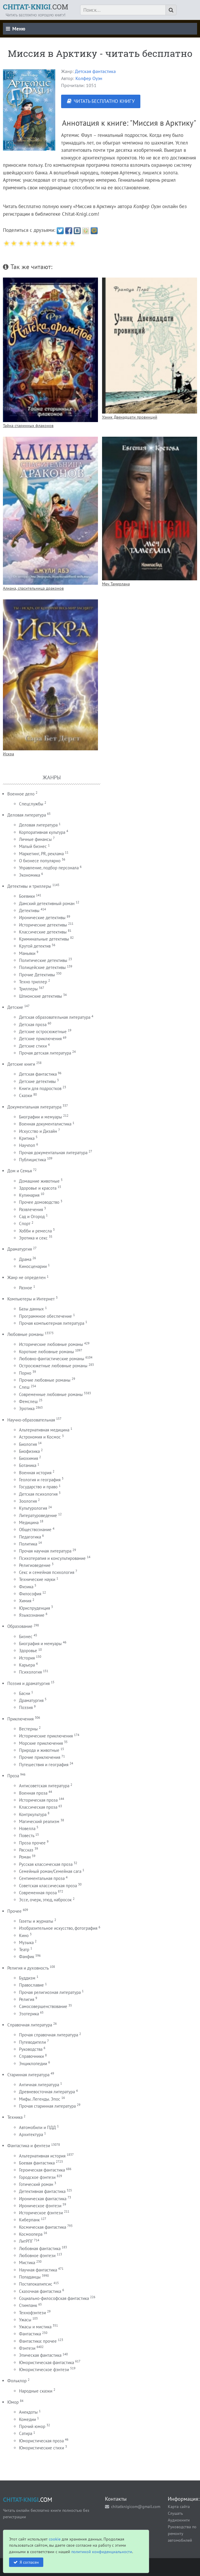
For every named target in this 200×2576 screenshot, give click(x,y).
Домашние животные (39, 1181)
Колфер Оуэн (88, 78)
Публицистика (32, 1159)
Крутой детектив (35, 946)
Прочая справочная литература (48, 2035)
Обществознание (35, 1529)
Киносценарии (33, 1266)
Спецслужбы (31, 804)
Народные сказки (35, 2391)
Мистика (27, 2262)
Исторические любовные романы (51, 1344)
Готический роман (36, 2184)
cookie (55, 2539)
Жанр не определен (26, 1277)
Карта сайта (179, 2506)
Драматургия (19, 1249)
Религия (26, 1999)
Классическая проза (38, 1807)
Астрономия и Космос (40, 1437)
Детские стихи (33, 1046)
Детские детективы (37, 1081)
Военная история (35, 1472)
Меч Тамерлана (116, 583)
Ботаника (27, 1465)
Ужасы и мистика (35, 2327)
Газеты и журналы (36, 1921)
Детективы (29, 910)
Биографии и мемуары (40, 1117)
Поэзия (26, 1707)
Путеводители (32, 2042)
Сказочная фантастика (40, 2291)
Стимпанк (28, 2305)
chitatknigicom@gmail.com (135, 2506)
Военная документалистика (45, 1124)
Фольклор (17, 2380)
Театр (24, 1949)
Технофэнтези (32, 2312)
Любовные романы (25, 1334)
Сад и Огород (32, 1216)
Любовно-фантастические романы (51, 1358)
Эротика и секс (33, 1238)
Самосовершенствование (43, 2006)
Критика (27, 1138)
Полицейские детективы (42, 967)
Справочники (31, 2056)
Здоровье (28, 1650)
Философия (30, 1593)
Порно (25, 1373)
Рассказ (26, 1850)
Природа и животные (39, 1750)
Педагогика (30, 1537)
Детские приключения (40, 1038)
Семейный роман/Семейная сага (50, 1871)
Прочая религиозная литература (50, 1992)
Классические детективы (43, 932)
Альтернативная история (42, 2156)
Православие (31, 1985)
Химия (25, 1601)
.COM (35, 6)
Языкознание (31, 1615)
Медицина (29, 1522)
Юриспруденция (34, 1608)
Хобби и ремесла (35, 1231)
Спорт (24, 1223)
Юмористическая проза (41, 2441)
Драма (25, 1259)
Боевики (27, 896)
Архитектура (31, 2134)
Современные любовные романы (51, 1394)
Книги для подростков (40, 1088)
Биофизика (29, 1451)
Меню (15, 28)
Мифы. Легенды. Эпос (39, 2099)
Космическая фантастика (42, 2227)
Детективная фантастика (42, 2191)
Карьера (27, 1665)
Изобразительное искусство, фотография (58, 1928)
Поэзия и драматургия (28, 1683)
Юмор (13, 2402)
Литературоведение (38, 1515)
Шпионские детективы (40, 996)
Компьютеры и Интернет (31, 1299)
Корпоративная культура (42, 832)
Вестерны (28, 1729)
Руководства (30, 2049)
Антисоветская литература (44, 1785)
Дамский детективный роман (47, 903)
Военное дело (21, 794)
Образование (19, 1626)
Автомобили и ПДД (37, 2127)
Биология (28, 1444)
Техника (15, 2117)
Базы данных (31, 1309)
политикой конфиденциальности (101, 2551)
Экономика (29, 875)
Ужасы (25, 2319)
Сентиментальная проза (42, 1878)
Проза (13, 1775)
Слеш (24, 1387)
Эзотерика (29, 2013)
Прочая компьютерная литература (51, 1323)
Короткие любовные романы (46, 1351)
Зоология (28, 1501)
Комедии (27, 2419)
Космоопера (30, 2234)
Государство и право (38, 1487)
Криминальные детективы (44, 939)
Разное (25, 1287)
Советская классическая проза (48, 1885)
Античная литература (39, 2084)
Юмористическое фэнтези (44, 2369)
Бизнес (25, 1636)
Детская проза (32, 1024)
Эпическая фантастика (40, 2355)
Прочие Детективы (37, 974)
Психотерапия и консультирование (52, 1558)
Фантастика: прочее (38, 2341)
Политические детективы (43, 960)
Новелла (27, 1828)
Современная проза (38, 1892)
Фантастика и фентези (28, 2145)
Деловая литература (26, 815)
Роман (25, 1857)
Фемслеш (28, 1401)
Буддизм (27, 1978)
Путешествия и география (43, 1764)
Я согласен (29, 2562)
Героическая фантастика (42, 2170)
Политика (28, 1544)
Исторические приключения (46, 1736)
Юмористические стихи (41, 2448)
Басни (24, 1693)
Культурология (33, 1508)
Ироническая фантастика (42, 2198)
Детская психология (38, 1494)
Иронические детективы (42, 917)
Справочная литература (29, 2025)
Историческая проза (38, 1800)
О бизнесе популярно (40, 860)
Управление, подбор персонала (49, 867)
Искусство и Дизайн (38, 1131)
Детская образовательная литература (54, 1017)
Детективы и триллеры (29, 886)
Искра (8, 753)
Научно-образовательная (31, 1420)
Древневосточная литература (47, 2091)
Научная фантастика (38, 2270)
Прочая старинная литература (47, 2106)
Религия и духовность (28, 1968)
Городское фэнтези (37, 2177)
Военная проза (33, 1793)
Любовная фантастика (40, 2248)
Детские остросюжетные (43, 1031)
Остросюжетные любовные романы (53, 1365)
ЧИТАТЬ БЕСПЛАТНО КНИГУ (104, 101)
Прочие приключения (39, 1757)
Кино (24, 1935)
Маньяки (27, 953)
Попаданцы (30, 2277)
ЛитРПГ (26, 2241)
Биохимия (28, 1458)
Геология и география (40, 1479)
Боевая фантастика (37, 2163)
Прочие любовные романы (44, 1380)
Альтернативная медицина (44, 1430)
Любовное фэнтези (37, 2255)
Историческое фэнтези (41, 2212)
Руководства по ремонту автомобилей (182, 2533)
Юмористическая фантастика (46, 2362)
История (27, 1658)
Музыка (26, 1942)
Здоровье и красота (37, 1188)
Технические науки (37, 1579)
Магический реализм (39, 1821)
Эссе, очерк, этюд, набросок (45, 1899)
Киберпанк (29, 2220)
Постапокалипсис (35, 2284)
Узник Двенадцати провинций (129, 417)
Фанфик (26, 1956)
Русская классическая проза (46, 1864)
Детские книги (21, 1064)
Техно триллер (33, 982)
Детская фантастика (95, 71)
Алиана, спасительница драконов (33, 588)
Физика (26, 1586)
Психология (30, 1672)
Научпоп (27, 1145)
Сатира (25, 2433)
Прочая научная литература (45, 1551)
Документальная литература (34, 1107)
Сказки (25, 1095)
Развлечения (31, 1209)
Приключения (20, 1719)
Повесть (26, 1835)
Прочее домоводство (39, 1202)
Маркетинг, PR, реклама (41, 853)
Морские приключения (41, 1743)
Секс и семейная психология (46, 1572)
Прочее (14, 1911)
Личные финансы (35, 839)
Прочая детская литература (45, 1053)
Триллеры (28, 989)
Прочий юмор (32, 2426)
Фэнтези (27, 2348)
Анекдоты (28, 2412)
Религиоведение (35, 1565)
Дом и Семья (19, 1171)
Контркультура (32, 1814)
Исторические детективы (43, 925)
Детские (15, 1007)
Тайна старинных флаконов (28, 425)
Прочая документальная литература (53, 1152)
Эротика (27, 1408)
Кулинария (29, 1195)
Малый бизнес (33, 846)
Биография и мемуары (40, 1643)
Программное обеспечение (45, 1316)
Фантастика (30, 2334)
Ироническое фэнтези (40, 2205)
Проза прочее (32, 1843)
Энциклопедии (33, 2063)
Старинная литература (28, 2074)
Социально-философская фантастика (54, 2298)
